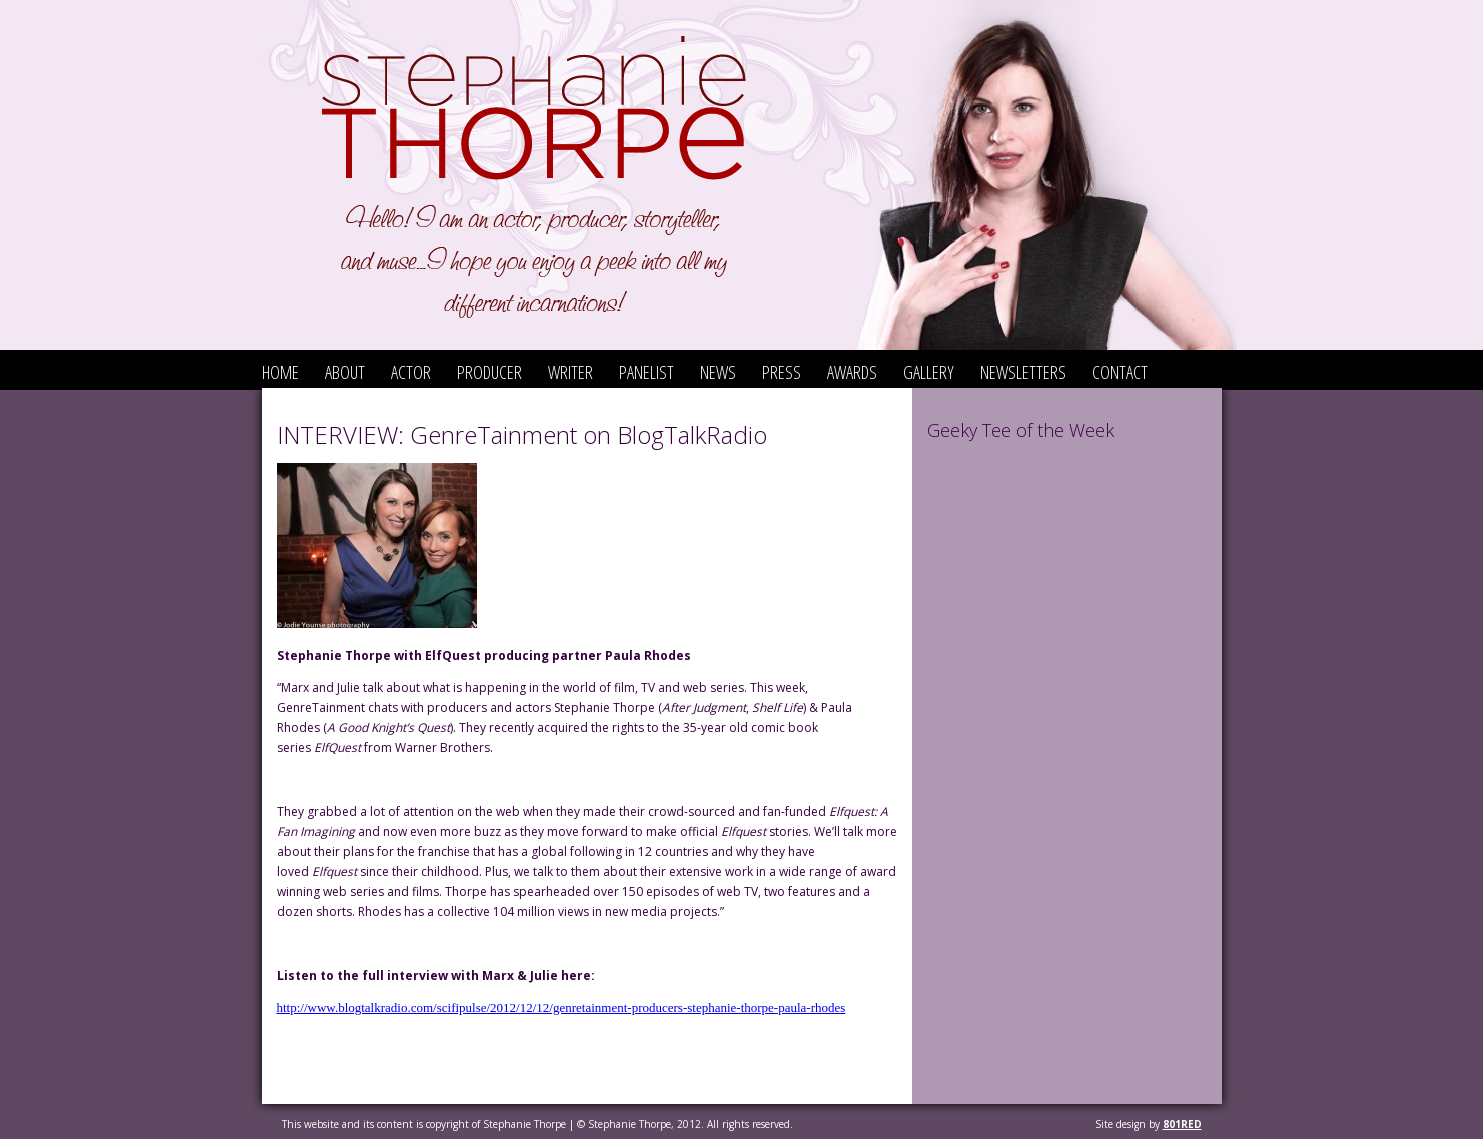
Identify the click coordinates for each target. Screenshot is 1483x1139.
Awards (852, 372)
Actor (411, 372)
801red (1182, 1124)
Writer (570, 372)
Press (781, 372)
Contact (1120, 372)
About (345, 372)
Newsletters (1023, 372)
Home (280, 372)
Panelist (646, 372)
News (718, 372)
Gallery (928, 372)
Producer (489, 372)
